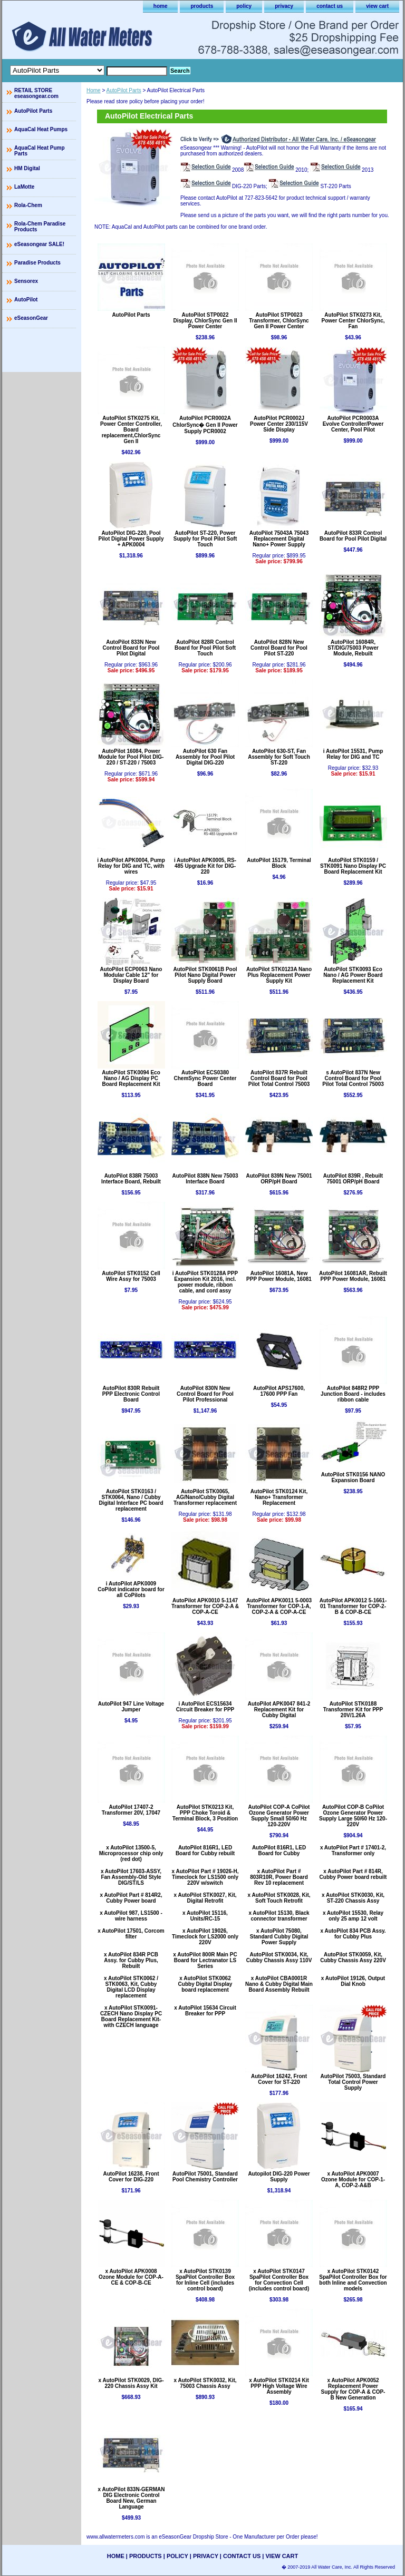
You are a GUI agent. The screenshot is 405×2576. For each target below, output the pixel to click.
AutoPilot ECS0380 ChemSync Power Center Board (205, 1078)
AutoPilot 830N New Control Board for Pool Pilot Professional (205, 1394)
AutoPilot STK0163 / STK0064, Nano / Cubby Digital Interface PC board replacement (131, 1500)
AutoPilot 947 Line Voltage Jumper (131, 1706)
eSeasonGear (31, 318)
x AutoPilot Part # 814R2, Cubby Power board (131, 1898)
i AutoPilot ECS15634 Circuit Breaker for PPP (205, 1706)
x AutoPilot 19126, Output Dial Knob (353, 1981)
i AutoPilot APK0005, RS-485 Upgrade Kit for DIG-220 (205, 866)
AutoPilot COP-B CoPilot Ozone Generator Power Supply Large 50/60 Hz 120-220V (353, 1815)
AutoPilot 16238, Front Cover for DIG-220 (131, 2176)
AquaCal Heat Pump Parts (39, 150)
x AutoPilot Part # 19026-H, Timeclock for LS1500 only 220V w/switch (205, 1877)
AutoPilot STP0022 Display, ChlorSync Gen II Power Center (205, 320)
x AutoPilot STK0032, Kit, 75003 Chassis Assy (204, 2383)
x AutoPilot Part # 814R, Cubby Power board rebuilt (353, 1874)
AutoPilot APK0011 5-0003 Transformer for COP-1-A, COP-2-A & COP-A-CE (279, 1606)
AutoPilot (25, 299)
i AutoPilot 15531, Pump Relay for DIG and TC (353, 754)
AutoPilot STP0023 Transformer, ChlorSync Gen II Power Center (278, 320)
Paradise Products (37, 263)
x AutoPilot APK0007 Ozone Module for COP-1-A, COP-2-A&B (353, 2179)
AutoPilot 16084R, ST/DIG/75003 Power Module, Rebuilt (353, 648)
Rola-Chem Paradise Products (39, 226)
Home (93, 90)
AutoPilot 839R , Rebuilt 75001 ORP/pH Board (353, 1178)
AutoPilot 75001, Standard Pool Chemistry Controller (205, 2176)
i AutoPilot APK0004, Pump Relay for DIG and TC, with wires (131, 866)
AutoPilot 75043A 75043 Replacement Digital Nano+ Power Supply (278, 538)
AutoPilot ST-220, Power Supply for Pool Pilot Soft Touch (205, 538)
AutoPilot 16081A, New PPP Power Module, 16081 (279, 1276)
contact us (329, 6)
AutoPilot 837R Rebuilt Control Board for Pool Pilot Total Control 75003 (279, 1078)
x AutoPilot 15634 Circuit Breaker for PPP (205, 2010)
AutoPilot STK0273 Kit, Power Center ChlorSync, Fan (352, 320)
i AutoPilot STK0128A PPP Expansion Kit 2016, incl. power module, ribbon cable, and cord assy (205, 1282)
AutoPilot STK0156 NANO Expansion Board (353, 1477)
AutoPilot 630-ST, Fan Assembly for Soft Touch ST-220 (279, 757)
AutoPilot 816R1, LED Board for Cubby (279, 1850)
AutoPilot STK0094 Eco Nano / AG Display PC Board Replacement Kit (131, 1078)
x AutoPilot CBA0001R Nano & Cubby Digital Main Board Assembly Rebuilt (279, 1984)
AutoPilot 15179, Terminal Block (279, 863)
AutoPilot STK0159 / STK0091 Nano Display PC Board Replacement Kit (353, 866)
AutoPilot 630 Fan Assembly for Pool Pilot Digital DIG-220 (205, 757)
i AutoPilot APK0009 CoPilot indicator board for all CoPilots (131, 1589)
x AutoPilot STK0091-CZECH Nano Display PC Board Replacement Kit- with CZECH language (131, 2016)
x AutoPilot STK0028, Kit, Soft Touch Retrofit (278, 1898)
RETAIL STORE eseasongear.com (36, 93)
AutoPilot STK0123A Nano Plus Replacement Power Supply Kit (279, 975)
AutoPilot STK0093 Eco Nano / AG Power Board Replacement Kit (352, 975)
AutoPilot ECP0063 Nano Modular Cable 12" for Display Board (131, 975)
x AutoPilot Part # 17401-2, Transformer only (353, 1850)
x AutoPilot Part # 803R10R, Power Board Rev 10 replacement (279, 1877)
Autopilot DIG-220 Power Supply (279, 2176)
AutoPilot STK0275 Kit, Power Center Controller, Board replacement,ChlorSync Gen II (131, 429)
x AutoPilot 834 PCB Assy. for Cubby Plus (352, 1934)
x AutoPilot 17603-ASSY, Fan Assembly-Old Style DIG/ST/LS (131, 1877)
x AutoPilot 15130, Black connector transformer (278, 1916)
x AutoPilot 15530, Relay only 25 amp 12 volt (353, 1916)
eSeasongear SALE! (39, 244)
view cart (377, 6)
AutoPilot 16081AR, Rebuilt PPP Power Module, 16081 (353, 1276)
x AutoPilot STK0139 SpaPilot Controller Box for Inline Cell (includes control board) (205, 2279)
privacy (284, 6)
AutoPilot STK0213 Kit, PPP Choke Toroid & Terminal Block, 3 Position (205, 1812)
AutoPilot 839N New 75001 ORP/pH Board (279, 1178)
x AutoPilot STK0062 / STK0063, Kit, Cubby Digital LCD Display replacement (131, 1987)
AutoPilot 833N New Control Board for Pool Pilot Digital (131, 648)
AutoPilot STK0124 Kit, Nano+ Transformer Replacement (278, 1497)
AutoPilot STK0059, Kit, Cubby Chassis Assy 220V (353, 1957)
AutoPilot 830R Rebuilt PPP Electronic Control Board (131, 1394)
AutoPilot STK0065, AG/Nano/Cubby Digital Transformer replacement (205, 1497)
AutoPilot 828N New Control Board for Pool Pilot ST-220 (278, 648)
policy (244, 6)
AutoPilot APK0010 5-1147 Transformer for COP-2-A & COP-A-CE (205, 1606)
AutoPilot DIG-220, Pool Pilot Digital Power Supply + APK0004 (131, 538)
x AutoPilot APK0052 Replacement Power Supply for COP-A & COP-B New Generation (353, 2389)
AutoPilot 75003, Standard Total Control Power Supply (353, 2082)
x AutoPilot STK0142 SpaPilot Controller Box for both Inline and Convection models (353, 2279)
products (201, 6)
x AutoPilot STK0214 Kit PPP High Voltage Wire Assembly (279, 2386)
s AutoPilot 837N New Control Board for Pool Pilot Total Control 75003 (353, 1078)
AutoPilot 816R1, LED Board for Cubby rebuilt (205, 1850)
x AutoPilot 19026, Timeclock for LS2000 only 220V (205, 1936)
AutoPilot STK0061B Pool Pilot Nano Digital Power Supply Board (205, 975)
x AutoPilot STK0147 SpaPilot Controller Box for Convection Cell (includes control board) (279, 2279)
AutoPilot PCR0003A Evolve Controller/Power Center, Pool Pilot (353, 424)
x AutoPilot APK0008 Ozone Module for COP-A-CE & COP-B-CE (131, 2277)
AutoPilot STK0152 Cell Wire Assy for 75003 (131, 1276)
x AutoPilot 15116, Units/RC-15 (205, 1916)
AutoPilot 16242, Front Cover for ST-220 (279, 2079)
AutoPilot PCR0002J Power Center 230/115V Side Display (279, 424)
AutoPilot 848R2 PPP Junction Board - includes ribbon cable (353, 1394)
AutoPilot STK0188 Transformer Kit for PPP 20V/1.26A (353, 1709)
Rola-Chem (28, 205)
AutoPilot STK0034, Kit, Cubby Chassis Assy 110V (279, 1957)
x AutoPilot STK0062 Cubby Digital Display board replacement (205, 1984)
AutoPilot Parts (124, 90)
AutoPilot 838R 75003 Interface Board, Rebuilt (131, 1178)
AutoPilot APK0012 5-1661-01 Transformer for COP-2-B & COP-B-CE (353, 1606)
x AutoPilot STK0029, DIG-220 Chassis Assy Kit (130, 2383)
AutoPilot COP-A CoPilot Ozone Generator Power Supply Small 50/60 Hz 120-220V (279, 1815)
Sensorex (26, 281)
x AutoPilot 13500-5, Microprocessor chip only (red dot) (131, 1853)
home (160, 6)
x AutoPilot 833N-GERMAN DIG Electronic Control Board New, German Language (131, 2498)
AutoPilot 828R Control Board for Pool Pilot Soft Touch (205, 648)
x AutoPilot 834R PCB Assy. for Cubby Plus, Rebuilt (131, 1960)
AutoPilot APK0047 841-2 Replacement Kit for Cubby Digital (279, 1709)
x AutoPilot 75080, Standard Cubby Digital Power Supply (279, 1936)
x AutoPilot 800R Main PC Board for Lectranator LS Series (205, 1960)
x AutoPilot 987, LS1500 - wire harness (131, 1916)
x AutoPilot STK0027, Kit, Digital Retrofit (204, 1898)
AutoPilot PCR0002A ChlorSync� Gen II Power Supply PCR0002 (204, 424)
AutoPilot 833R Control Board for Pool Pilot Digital (353, 536)
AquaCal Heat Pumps (41, 129)
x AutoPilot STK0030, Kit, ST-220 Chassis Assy (353, 1898)
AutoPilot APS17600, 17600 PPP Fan (279, 1391)
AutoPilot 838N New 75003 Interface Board (205, 1178)
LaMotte (24, 187)
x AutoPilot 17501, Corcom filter (131, 1934)
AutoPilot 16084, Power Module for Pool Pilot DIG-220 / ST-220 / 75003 (131, 757)
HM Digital (27, 168)
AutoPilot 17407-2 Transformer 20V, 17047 (131, 1810)
